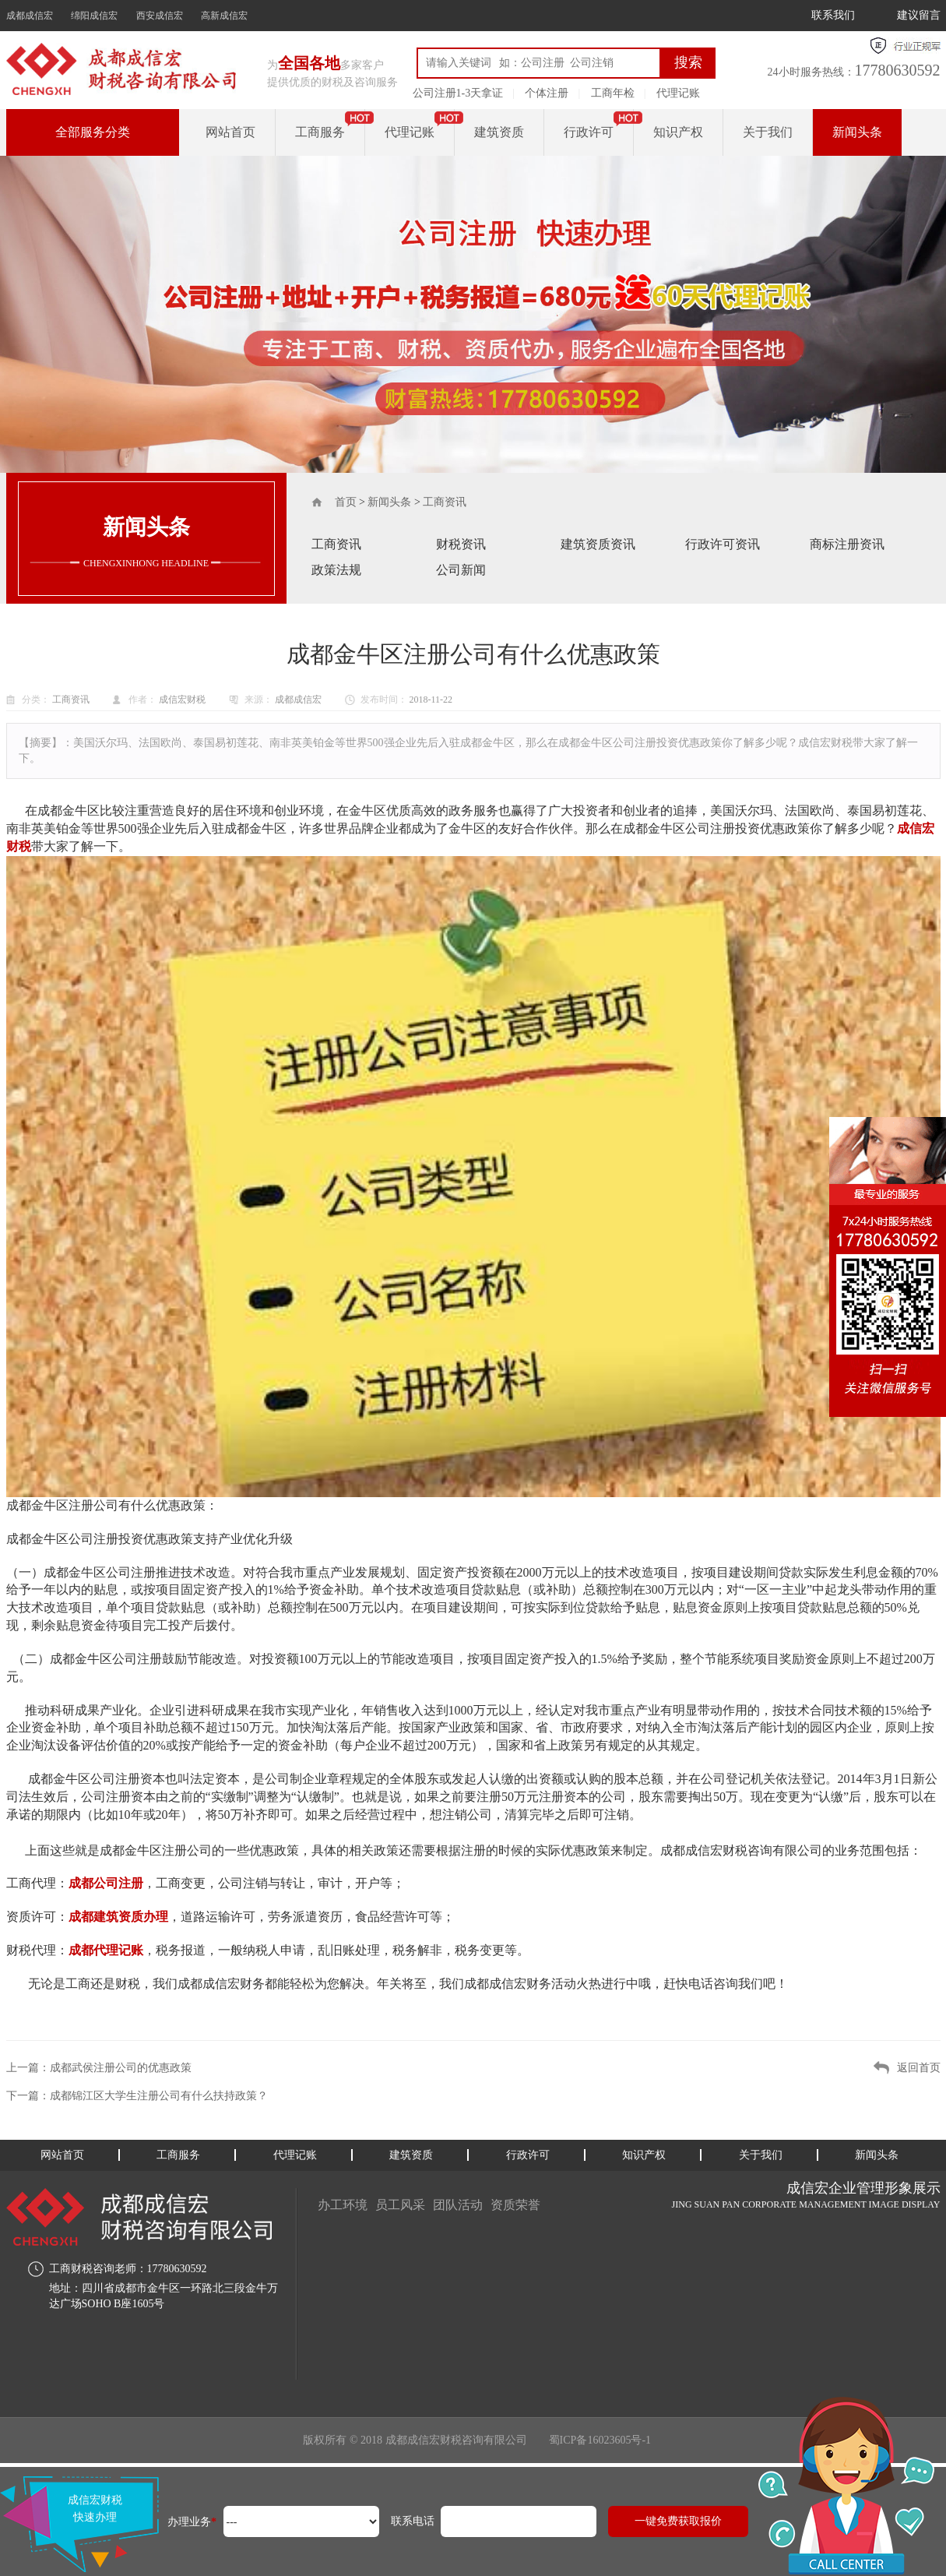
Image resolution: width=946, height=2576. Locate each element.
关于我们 (768, 132)
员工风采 (400, 2204)
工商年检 (613, 93)
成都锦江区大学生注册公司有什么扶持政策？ (159, 2096)
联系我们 (833, 15)
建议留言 (919, 15)
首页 (346, 502)
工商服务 (320, 132)
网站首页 (230, 132)
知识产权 (678, 132)
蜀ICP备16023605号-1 (600, 2440)
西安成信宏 (159, 15)
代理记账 (678, 93)
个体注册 (546, 93)
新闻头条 (857, 132)
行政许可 (589, 132)
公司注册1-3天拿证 (458, 93)
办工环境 (342, 2204)
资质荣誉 (515, 2204)
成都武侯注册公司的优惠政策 (121, 2068)
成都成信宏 (29, 15)
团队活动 (458, 2204)
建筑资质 (499, 132)
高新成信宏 (224, 15)
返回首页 (919, 2068)
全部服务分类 (92, 132)
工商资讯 (444, 502)
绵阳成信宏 (94, 15)
